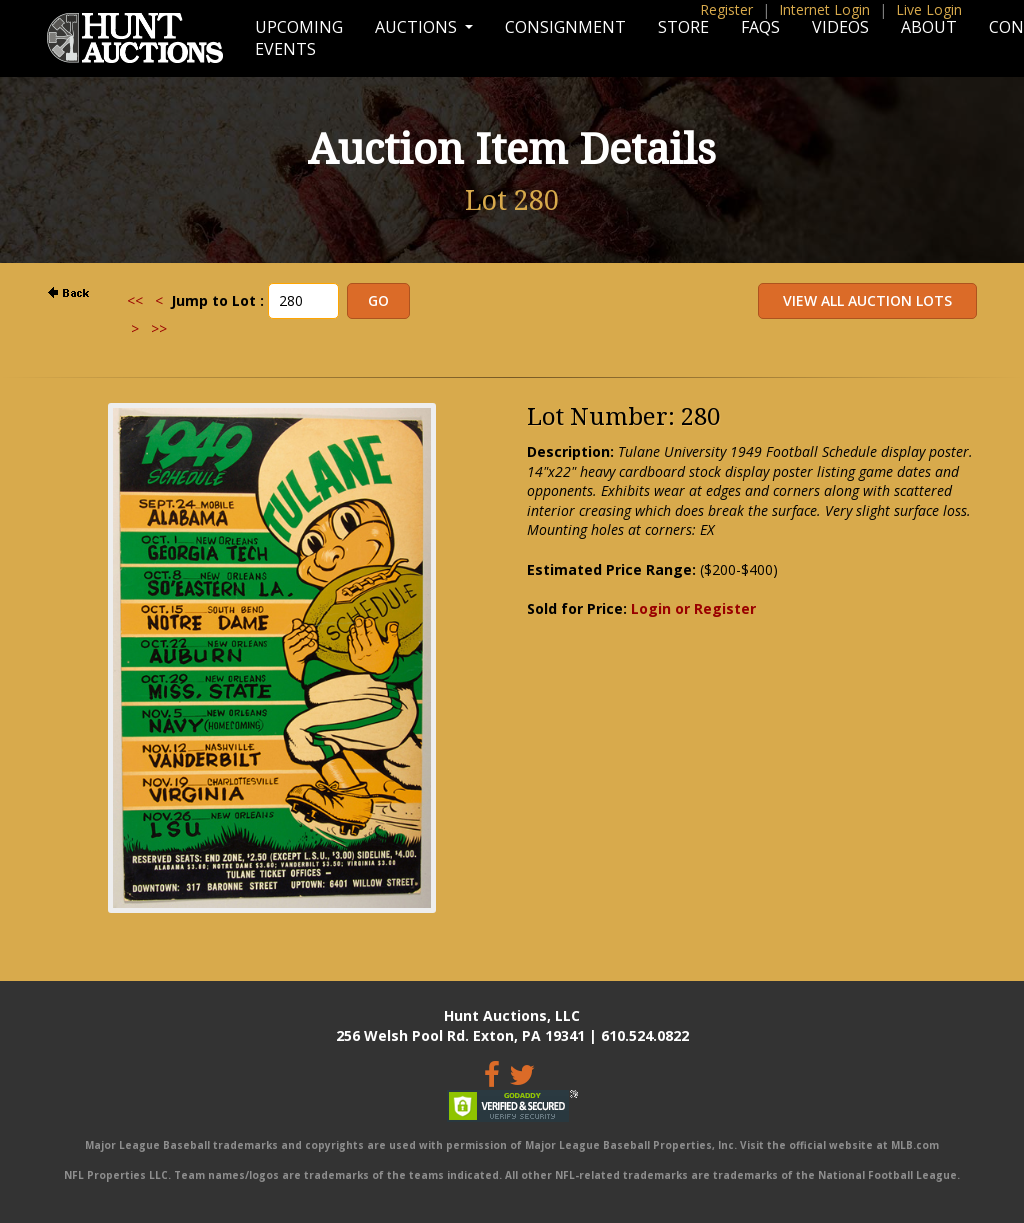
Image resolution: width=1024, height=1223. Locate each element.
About (929, 27)
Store (683, 27)
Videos (840, 27)
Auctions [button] (418, 27)
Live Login (929, 9)
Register (726, 9)
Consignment (565, 27)
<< (135, 300)
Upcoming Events (299, 38)
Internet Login (824, 9)
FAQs (760, 27)
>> (159, 328)
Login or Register (693, 608)
